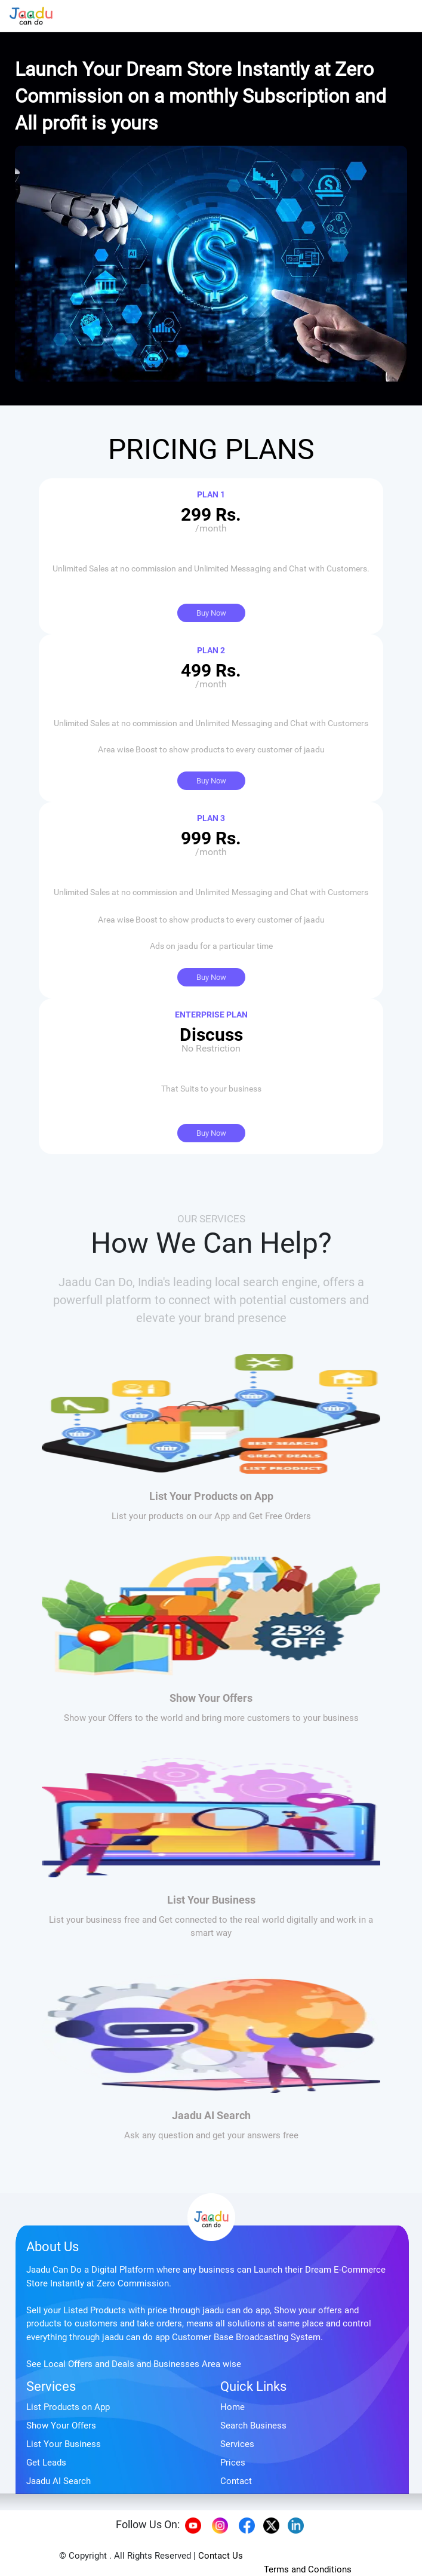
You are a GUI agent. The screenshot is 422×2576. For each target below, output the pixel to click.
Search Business (253, 2425)
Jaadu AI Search (58, 2481)
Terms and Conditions (308, 2569)
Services (51, 2386)
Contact (236, 2481)
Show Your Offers (61, 2425)
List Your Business (63, 2444)
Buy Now (211, 612)
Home (232, 2407)
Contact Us (220, 2555)
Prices (232, 2462)
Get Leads (46, 2462)
